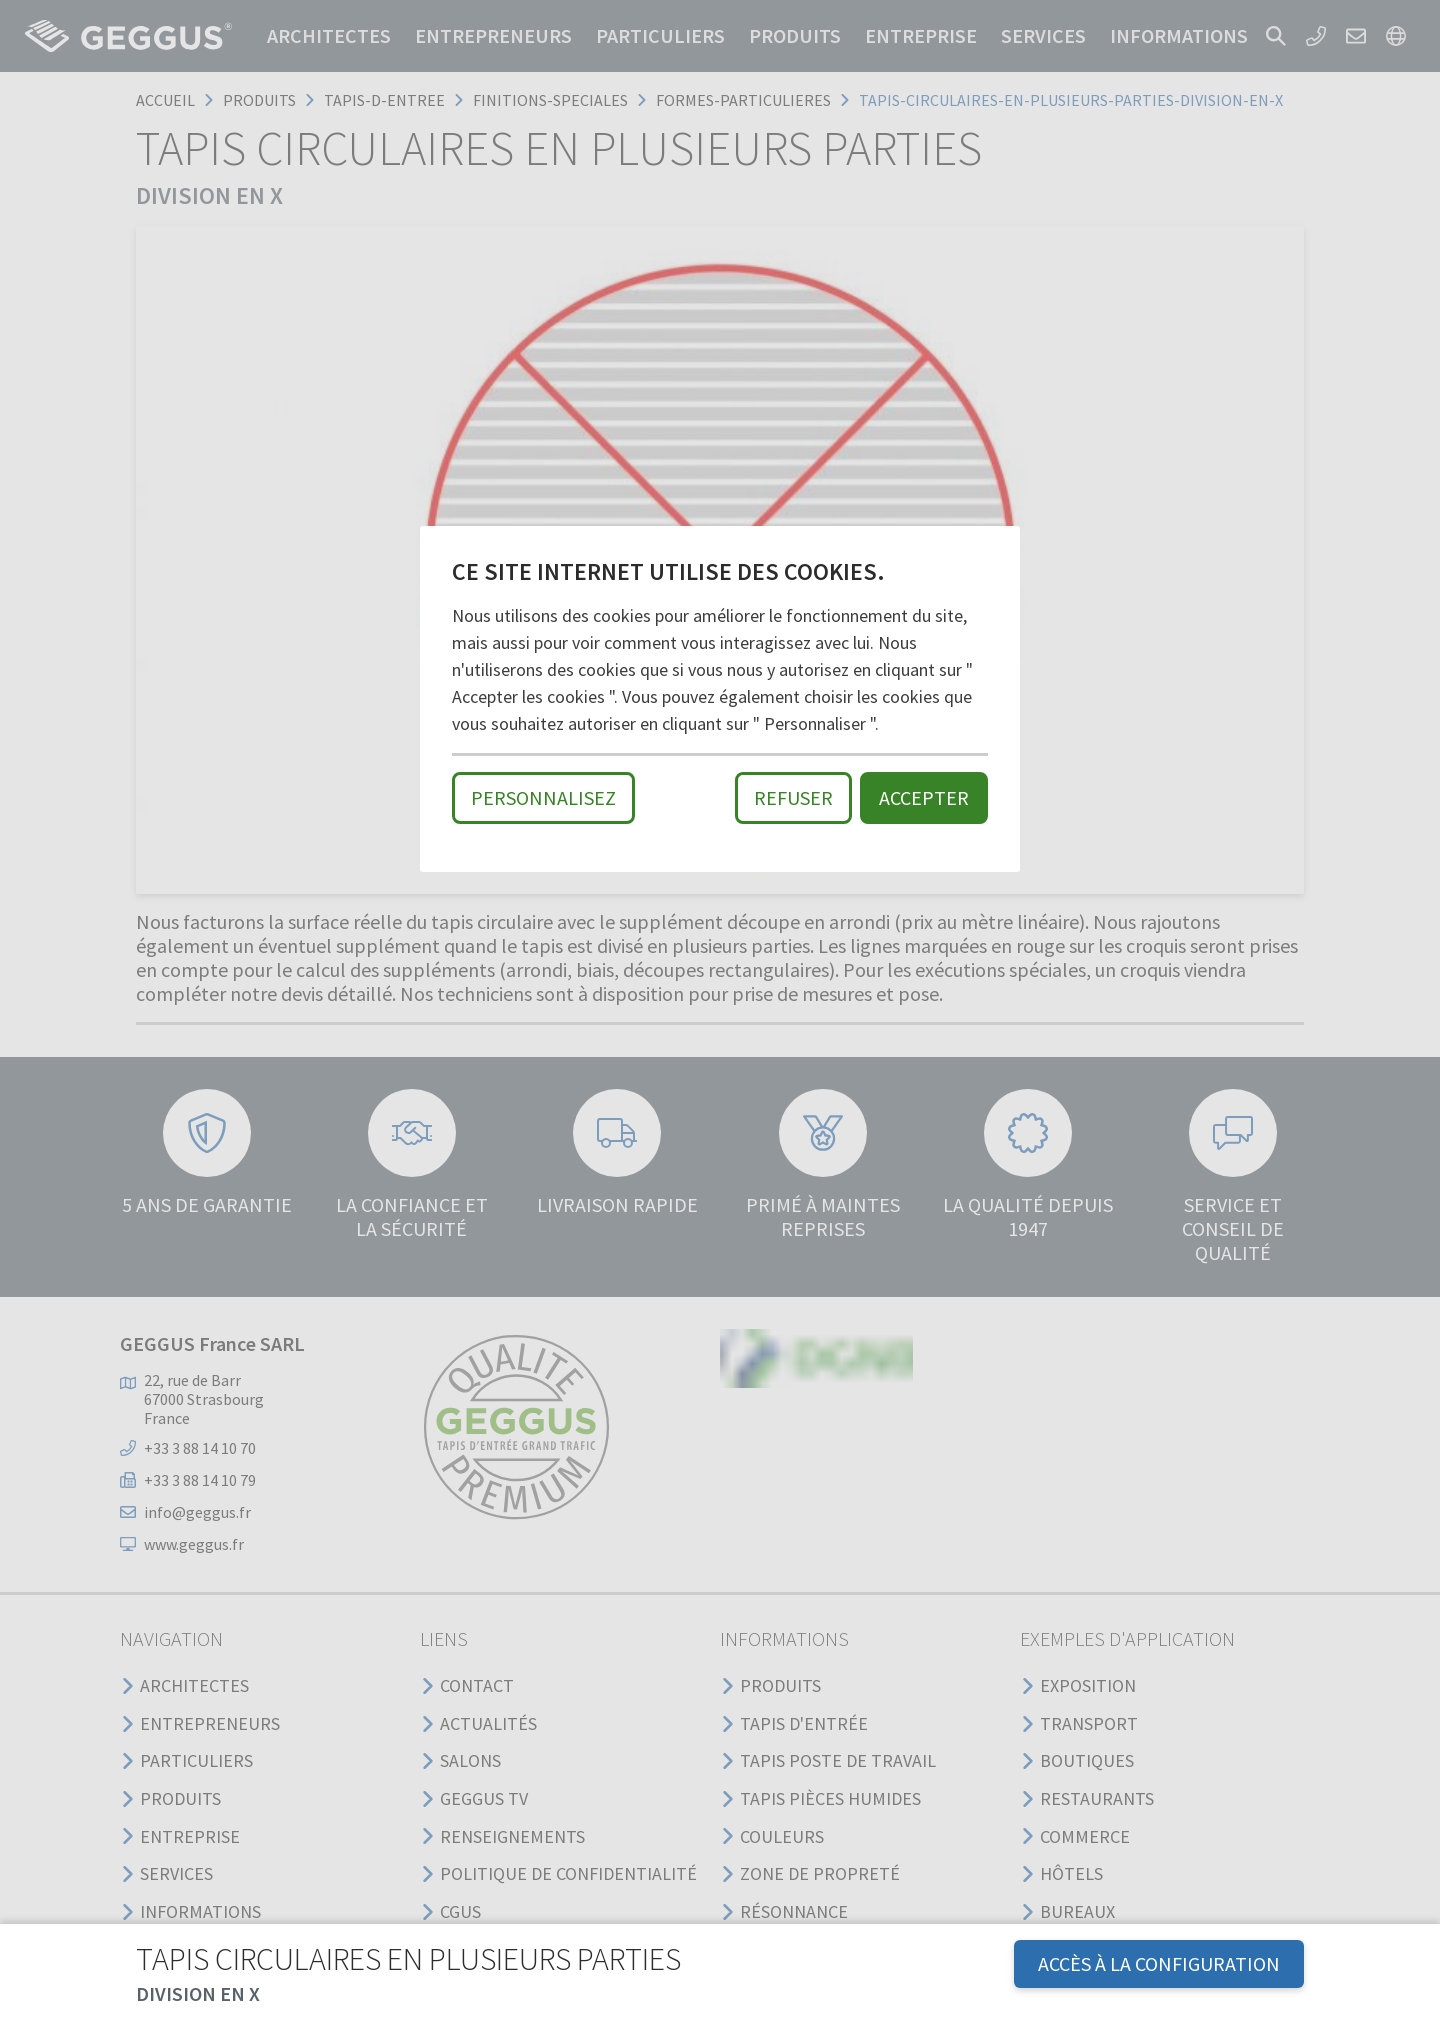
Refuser (793, 797)
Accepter (924, 797)
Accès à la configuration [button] (1159, 1963)
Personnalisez (543, 797)
